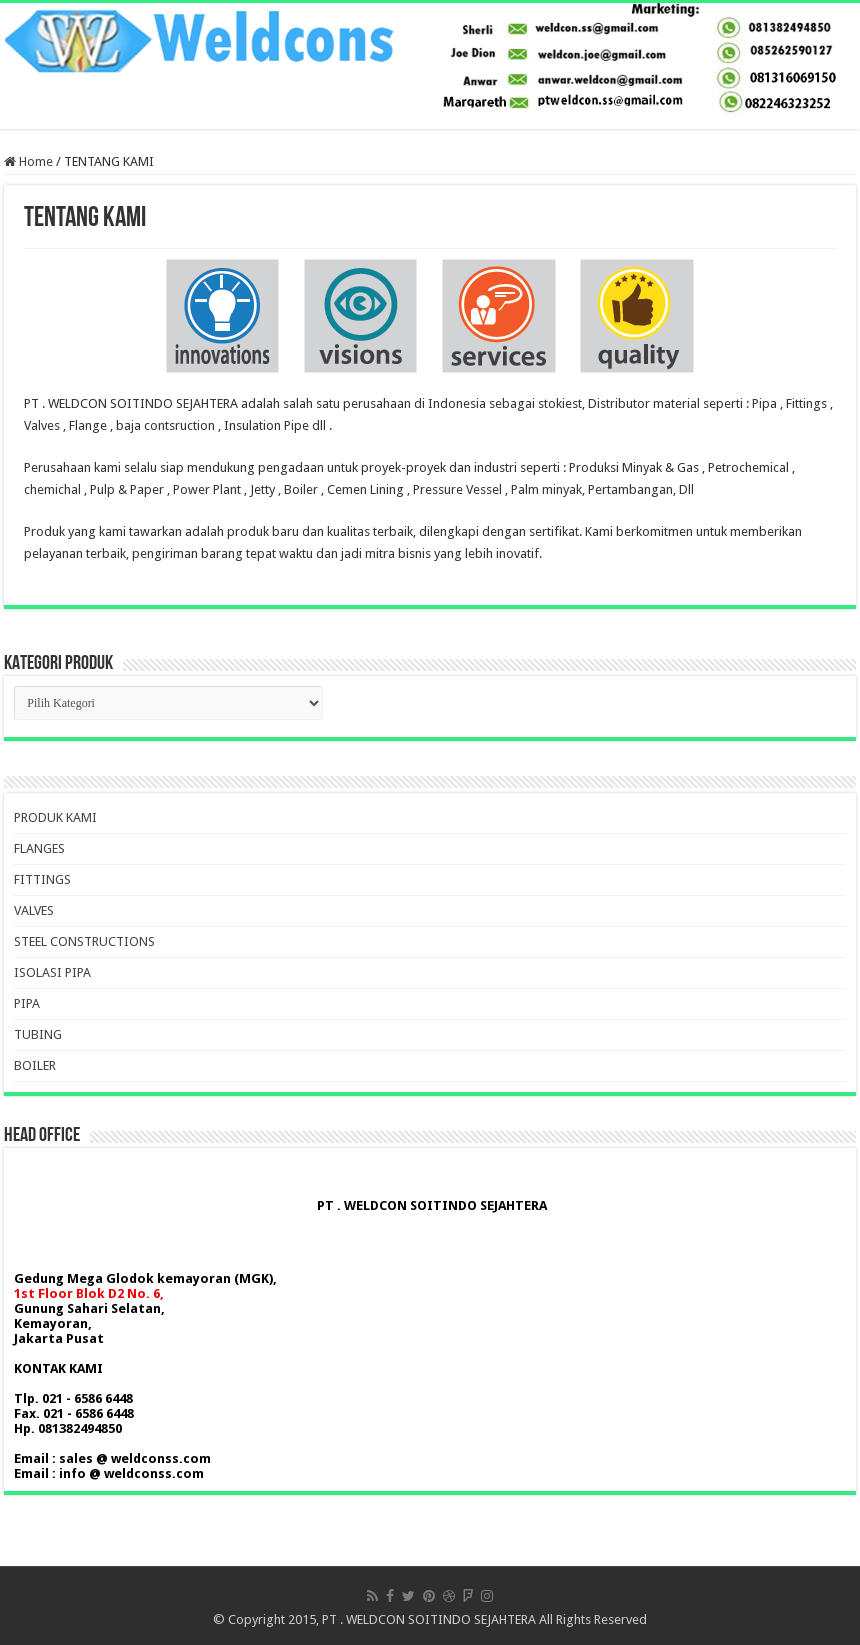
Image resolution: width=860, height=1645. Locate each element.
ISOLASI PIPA (52, 972)
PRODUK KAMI (55, 817)
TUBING (38, 1034)
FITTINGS (42, 879)
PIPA (27, 1003)
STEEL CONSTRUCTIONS (84, 941)
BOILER (35, 1065)
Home (28, 161)
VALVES (34, 910)
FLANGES (39, 848)
